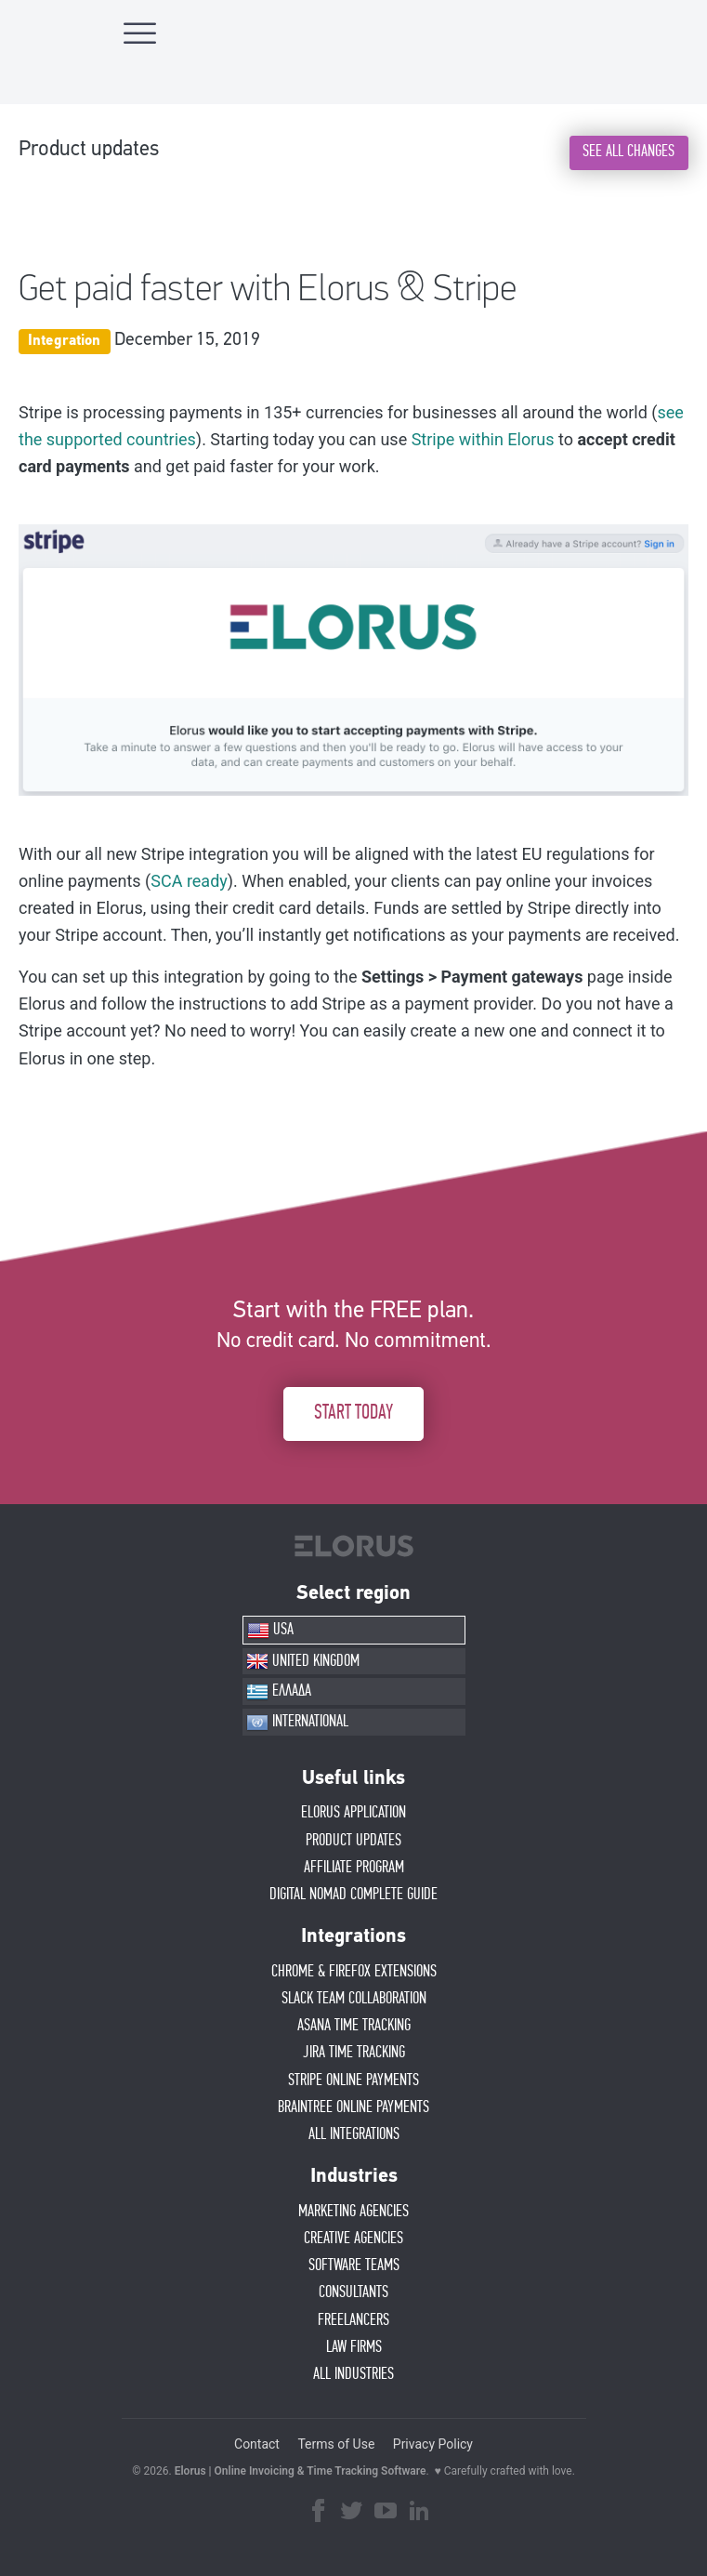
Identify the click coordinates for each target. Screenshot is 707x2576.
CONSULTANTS (353, 2292)
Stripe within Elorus (483, 439)
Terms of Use (335, 2444)
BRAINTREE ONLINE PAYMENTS (353, 2107)
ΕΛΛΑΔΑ (278, 1692)
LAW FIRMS (354, 2347)
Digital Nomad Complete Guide (353, 1894)
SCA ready (189, 881)
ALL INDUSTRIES (353, 2374)
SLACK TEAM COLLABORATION (353, 1998)
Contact (257, 2444)
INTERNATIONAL (297, 1722)
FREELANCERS (353, 2320)
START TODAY (353, 1413)
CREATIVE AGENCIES (353, 2238)
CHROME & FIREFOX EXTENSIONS (354, 1971)
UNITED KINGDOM (303, 1661)
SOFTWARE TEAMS (353, 2265)
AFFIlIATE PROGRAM (354, 1867)
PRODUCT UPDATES (353, 1840)
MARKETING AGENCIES (353, 2211)
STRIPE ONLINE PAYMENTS (353, 2080)
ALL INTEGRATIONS (353, 2134)
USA (270, 1630)
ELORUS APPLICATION (353, 1812)
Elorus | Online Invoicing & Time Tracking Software (300, 2470)
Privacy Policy (433, 2444)
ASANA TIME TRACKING (354, 2025)
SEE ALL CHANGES (628, 151)
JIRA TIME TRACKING (354, 2052)
